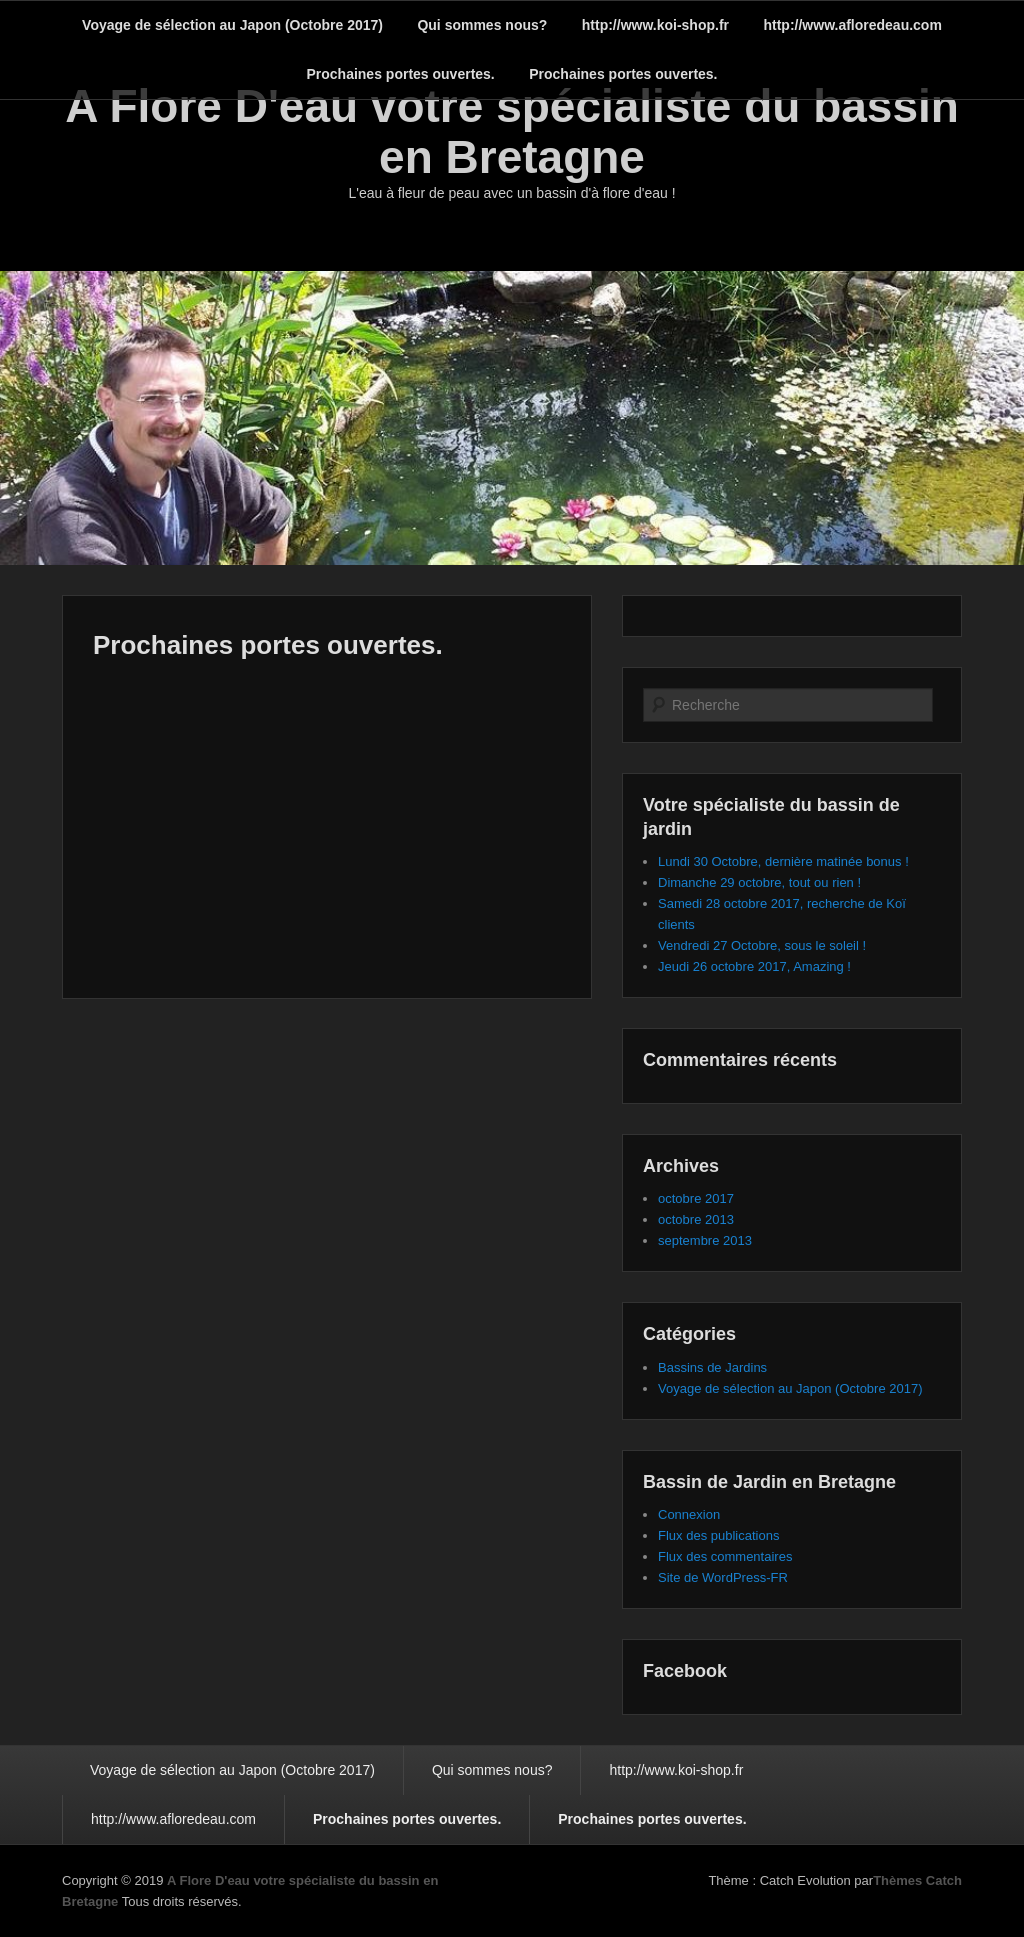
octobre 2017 (696, 1198)
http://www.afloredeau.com (852, 25)
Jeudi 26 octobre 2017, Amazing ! (754, 966)
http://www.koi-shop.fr (655, 25)
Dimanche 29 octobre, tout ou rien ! (759, 882)
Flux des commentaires (725, 1556)
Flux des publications (718, 1535)
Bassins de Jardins (712, 1367)
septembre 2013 (705, 1240)
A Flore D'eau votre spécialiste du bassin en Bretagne (512, 131)
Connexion (689, 1514)
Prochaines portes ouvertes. (400, 74)
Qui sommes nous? (482, 25)
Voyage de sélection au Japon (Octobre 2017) (232, 25)
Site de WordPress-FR (723, 1577)
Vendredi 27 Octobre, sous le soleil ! (762, 945)
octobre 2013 (696, 1219)
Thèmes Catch (917, 1880)
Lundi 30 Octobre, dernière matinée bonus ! (783, 861)
